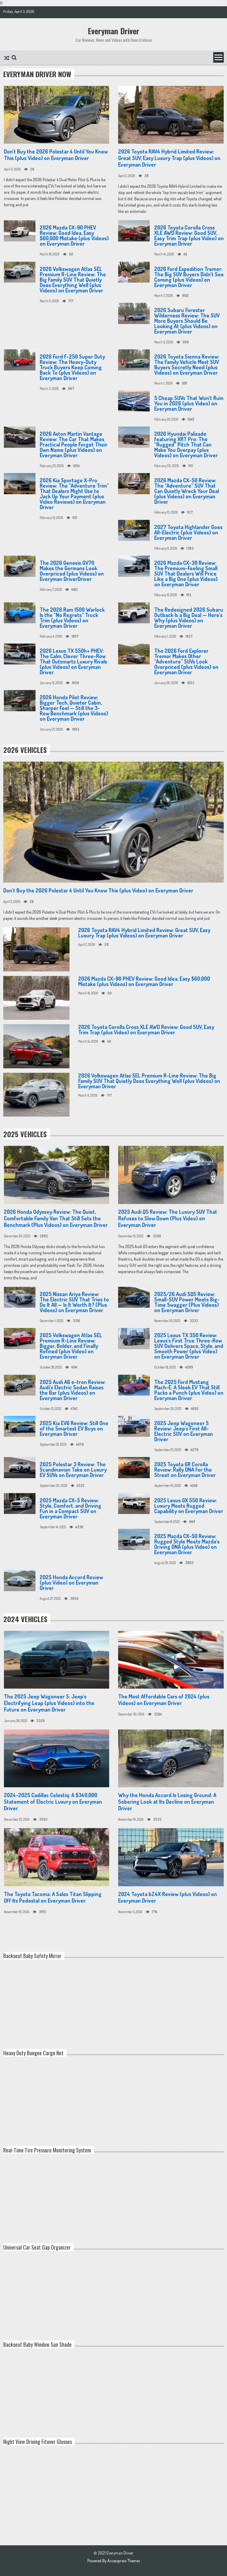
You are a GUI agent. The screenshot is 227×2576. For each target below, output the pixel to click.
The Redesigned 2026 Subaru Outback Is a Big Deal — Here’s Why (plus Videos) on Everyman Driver (188, 617)
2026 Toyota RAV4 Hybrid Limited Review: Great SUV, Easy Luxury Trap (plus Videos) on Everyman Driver (169, 158)
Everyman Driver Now (37, 74)
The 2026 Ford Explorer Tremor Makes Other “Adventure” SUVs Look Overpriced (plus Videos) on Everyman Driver (186, 661)
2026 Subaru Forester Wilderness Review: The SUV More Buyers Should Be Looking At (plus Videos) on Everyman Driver (187, 321)
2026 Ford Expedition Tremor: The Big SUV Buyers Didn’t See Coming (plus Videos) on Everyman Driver (189, 277)
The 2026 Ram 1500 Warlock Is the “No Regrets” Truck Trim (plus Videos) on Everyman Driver (72, 617)
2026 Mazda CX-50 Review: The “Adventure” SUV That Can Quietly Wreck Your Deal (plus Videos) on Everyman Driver (186, 491)
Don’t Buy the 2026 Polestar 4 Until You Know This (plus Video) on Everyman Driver (56, 154)
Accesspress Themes (123, 2560)
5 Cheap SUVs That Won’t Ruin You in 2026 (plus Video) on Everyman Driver (188, 403)
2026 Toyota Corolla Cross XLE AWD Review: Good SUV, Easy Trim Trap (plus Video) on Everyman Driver (189, 235)
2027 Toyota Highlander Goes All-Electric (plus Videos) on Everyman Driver (188, 532)
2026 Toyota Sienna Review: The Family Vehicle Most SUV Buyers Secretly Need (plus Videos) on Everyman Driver (186, 364)
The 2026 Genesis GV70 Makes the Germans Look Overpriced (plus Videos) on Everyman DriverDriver (72, 570)
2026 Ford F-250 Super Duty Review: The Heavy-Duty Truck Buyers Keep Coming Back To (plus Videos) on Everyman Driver (72, 367)
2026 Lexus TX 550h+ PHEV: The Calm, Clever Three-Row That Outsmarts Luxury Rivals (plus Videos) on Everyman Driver (73, 661)
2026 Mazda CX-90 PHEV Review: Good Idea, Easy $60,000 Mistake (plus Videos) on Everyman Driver (74, 235)
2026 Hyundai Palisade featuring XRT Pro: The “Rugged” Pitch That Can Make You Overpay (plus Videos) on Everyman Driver (186, 444)
